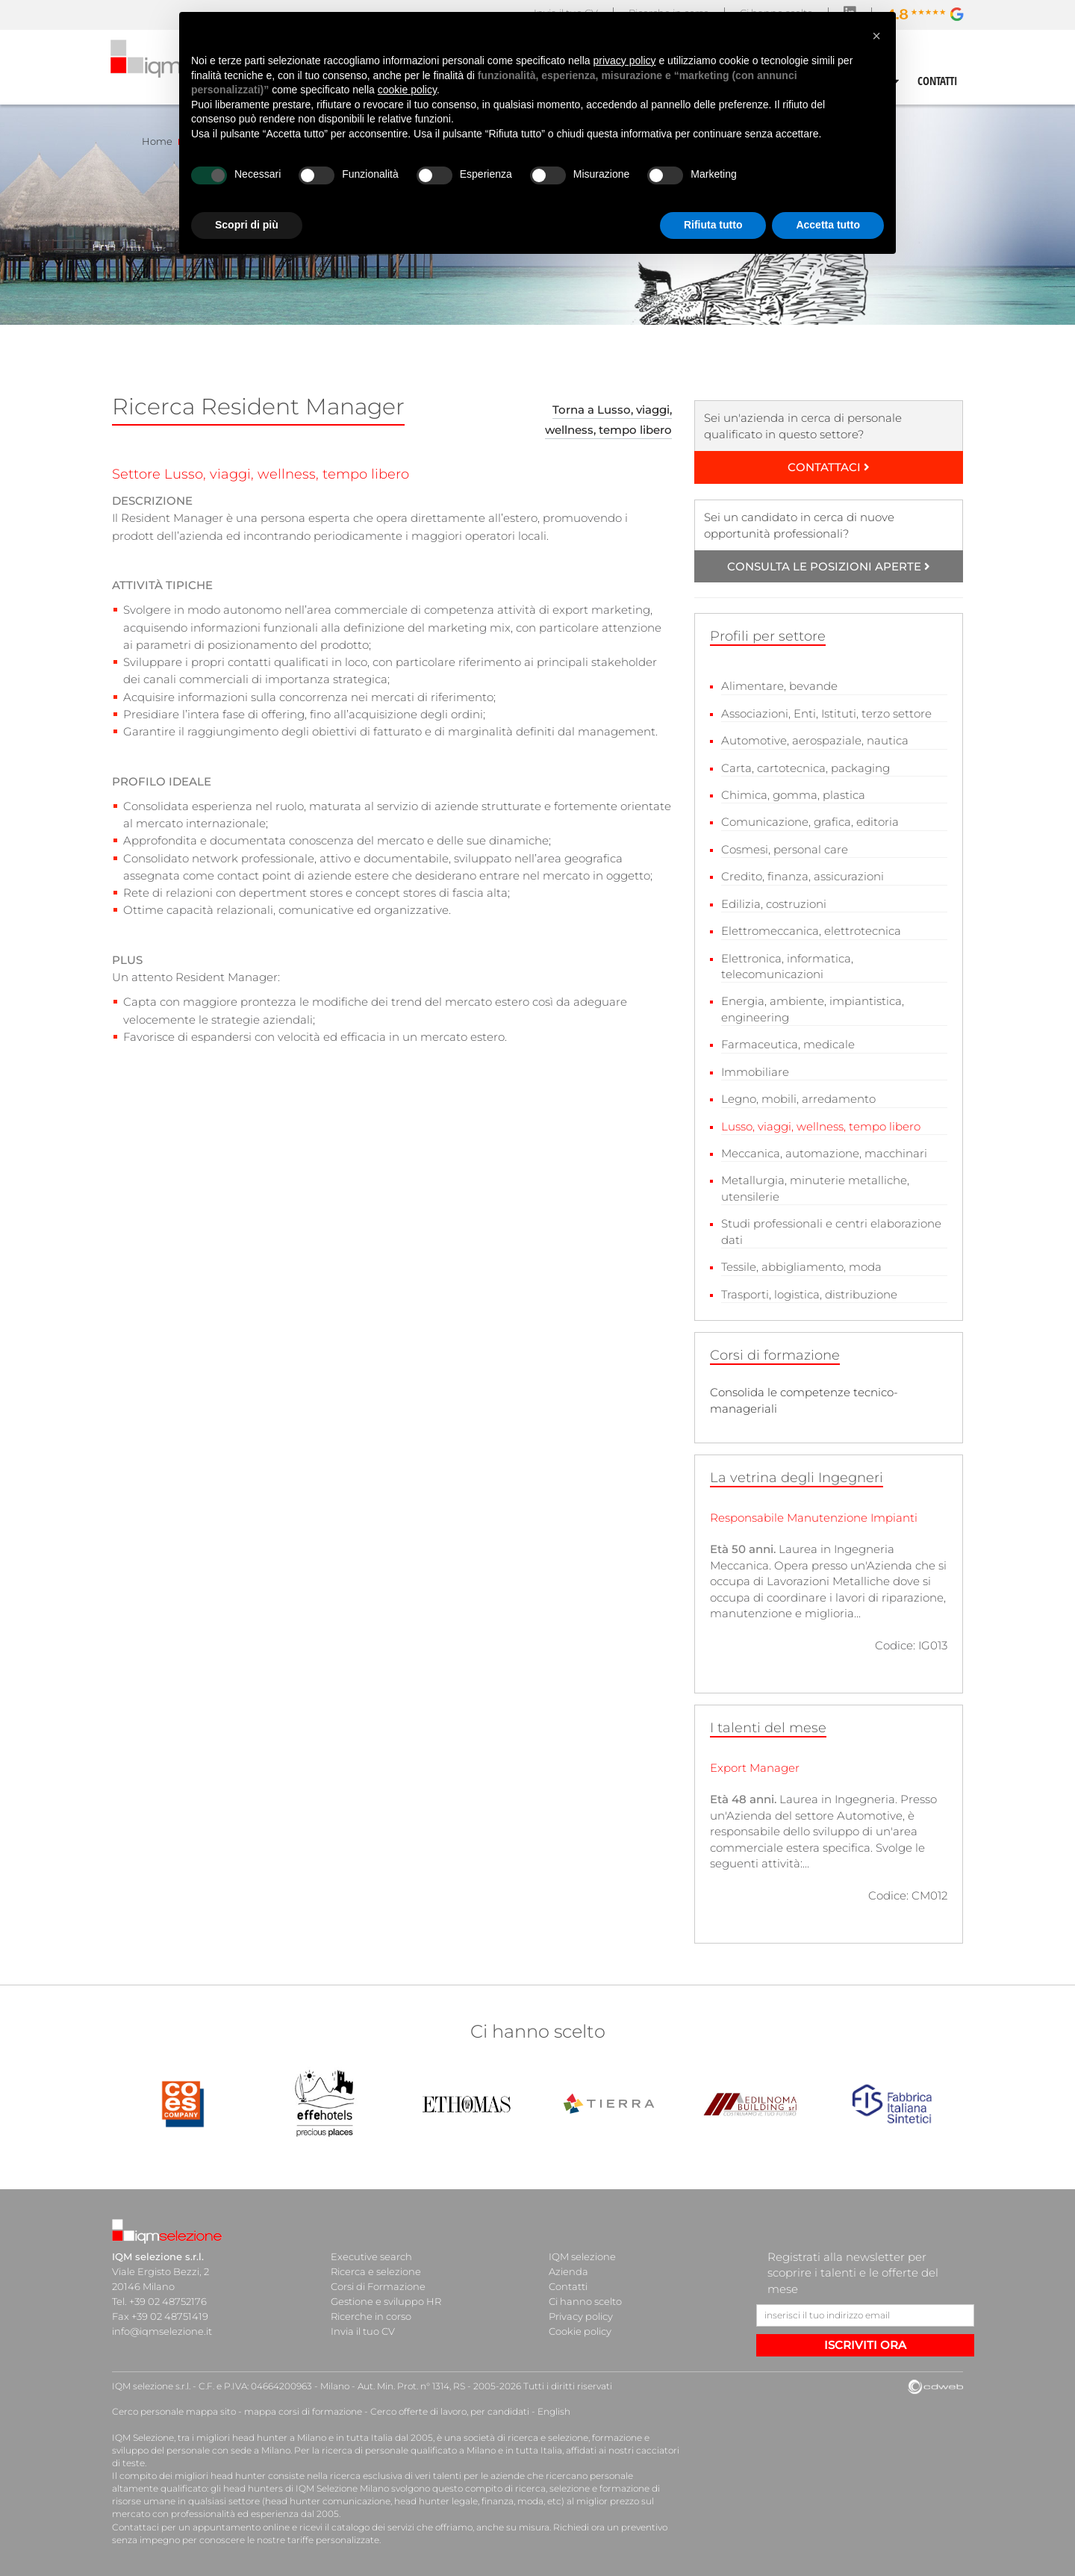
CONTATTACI (829, 467)
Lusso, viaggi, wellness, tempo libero (820, 1126)
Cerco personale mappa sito (174, 2411)
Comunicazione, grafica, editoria (810, 822)
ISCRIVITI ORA (865, 2345)
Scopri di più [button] (246, 225)
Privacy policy (581, 2316)
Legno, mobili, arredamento (798, 1099)
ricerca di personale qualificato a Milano (409, 2450)
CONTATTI (937, 80)
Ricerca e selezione (376, 2271)
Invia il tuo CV (363, 2331)
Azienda (568, 2271)
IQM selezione (582, 2256)
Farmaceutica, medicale (788, 1044)
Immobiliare (755, 1072)
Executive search (371, 2256)
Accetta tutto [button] (828, 225)
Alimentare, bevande (779, 686)
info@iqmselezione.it (162, 2331)
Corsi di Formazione (378, 2286)
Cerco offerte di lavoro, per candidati (449, 2411)
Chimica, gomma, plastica (793, 795)
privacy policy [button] (624, 60)
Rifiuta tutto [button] (713, 225)
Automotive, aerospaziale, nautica (815, 740)
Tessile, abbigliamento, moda (801, 1267)
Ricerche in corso (371, 2316)
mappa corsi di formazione (303, 2411)
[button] (876, 36)
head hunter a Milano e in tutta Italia (312, 2437)
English (554, 2411)
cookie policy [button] (407, 90)
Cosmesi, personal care (784, 849)
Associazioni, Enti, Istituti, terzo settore (826, 713)
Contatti (568, 2286)
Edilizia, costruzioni (773, 904)
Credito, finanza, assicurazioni (802, 876)
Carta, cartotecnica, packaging (805, 768)
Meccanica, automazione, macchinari (824, 1153)
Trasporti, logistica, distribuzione (809, 1294)
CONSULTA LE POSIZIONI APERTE (828, 566)
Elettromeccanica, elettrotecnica (811, 931)
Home (157, 141)
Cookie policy (580, 2331)
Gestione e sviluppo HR (386, 2301)
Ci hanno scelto (585, 2301)
